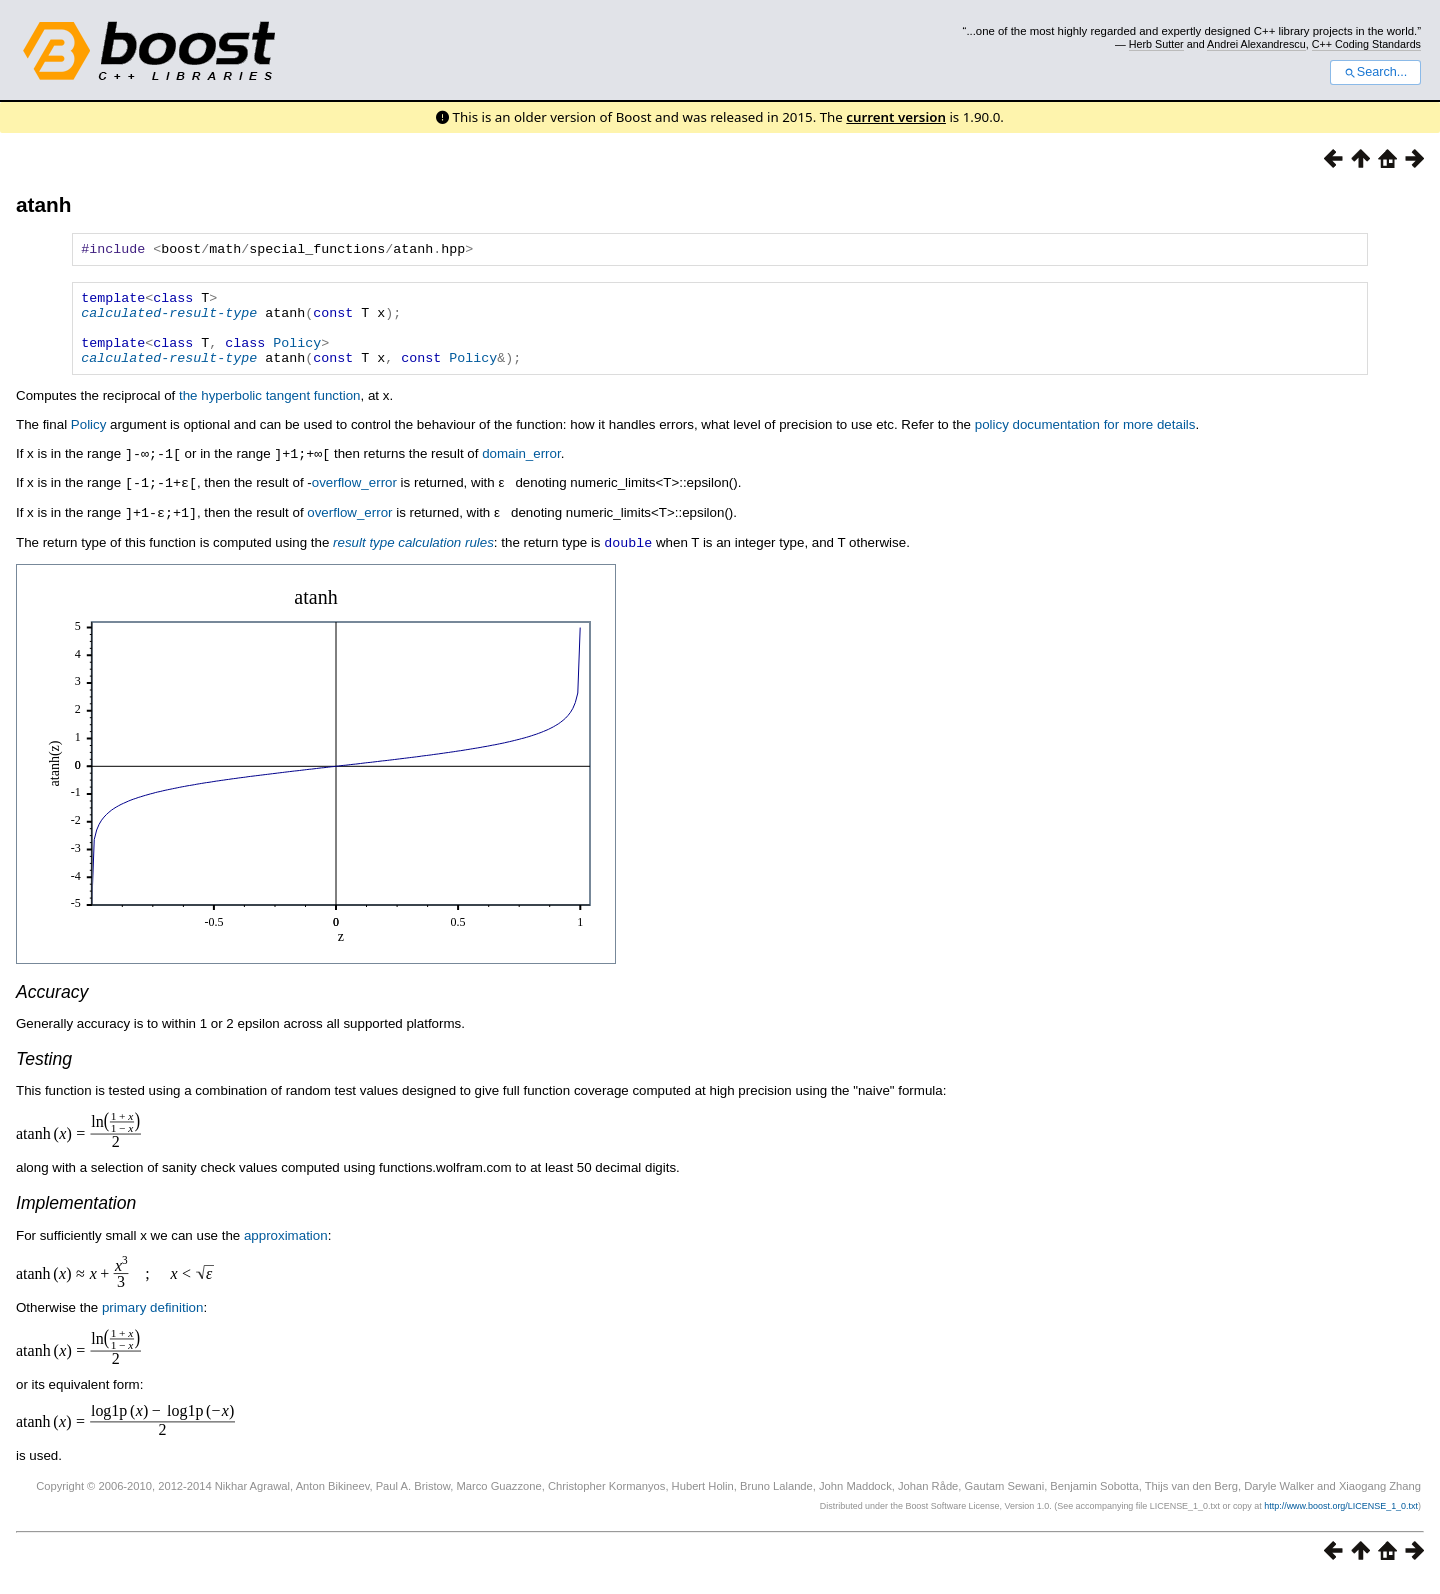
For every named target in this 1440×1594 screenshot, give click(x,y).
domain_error (521, 471)
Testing (44, 1073)
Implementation (76, 1217)
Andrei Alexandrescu (1256, 44)
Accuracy (52, 1006)
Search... (1375, 72)
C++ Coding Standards (1366, 44)
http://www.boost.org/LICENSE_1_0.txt (1341, 1520)
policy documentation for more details (1085, 442)
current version (896, 117)
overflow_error (354, 499)
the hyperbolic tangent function (270, 413)
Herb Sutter (1156, 44)
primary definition (152, 1321)
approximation (286, 1249)
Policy (297, 357)
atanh (43, 204)
